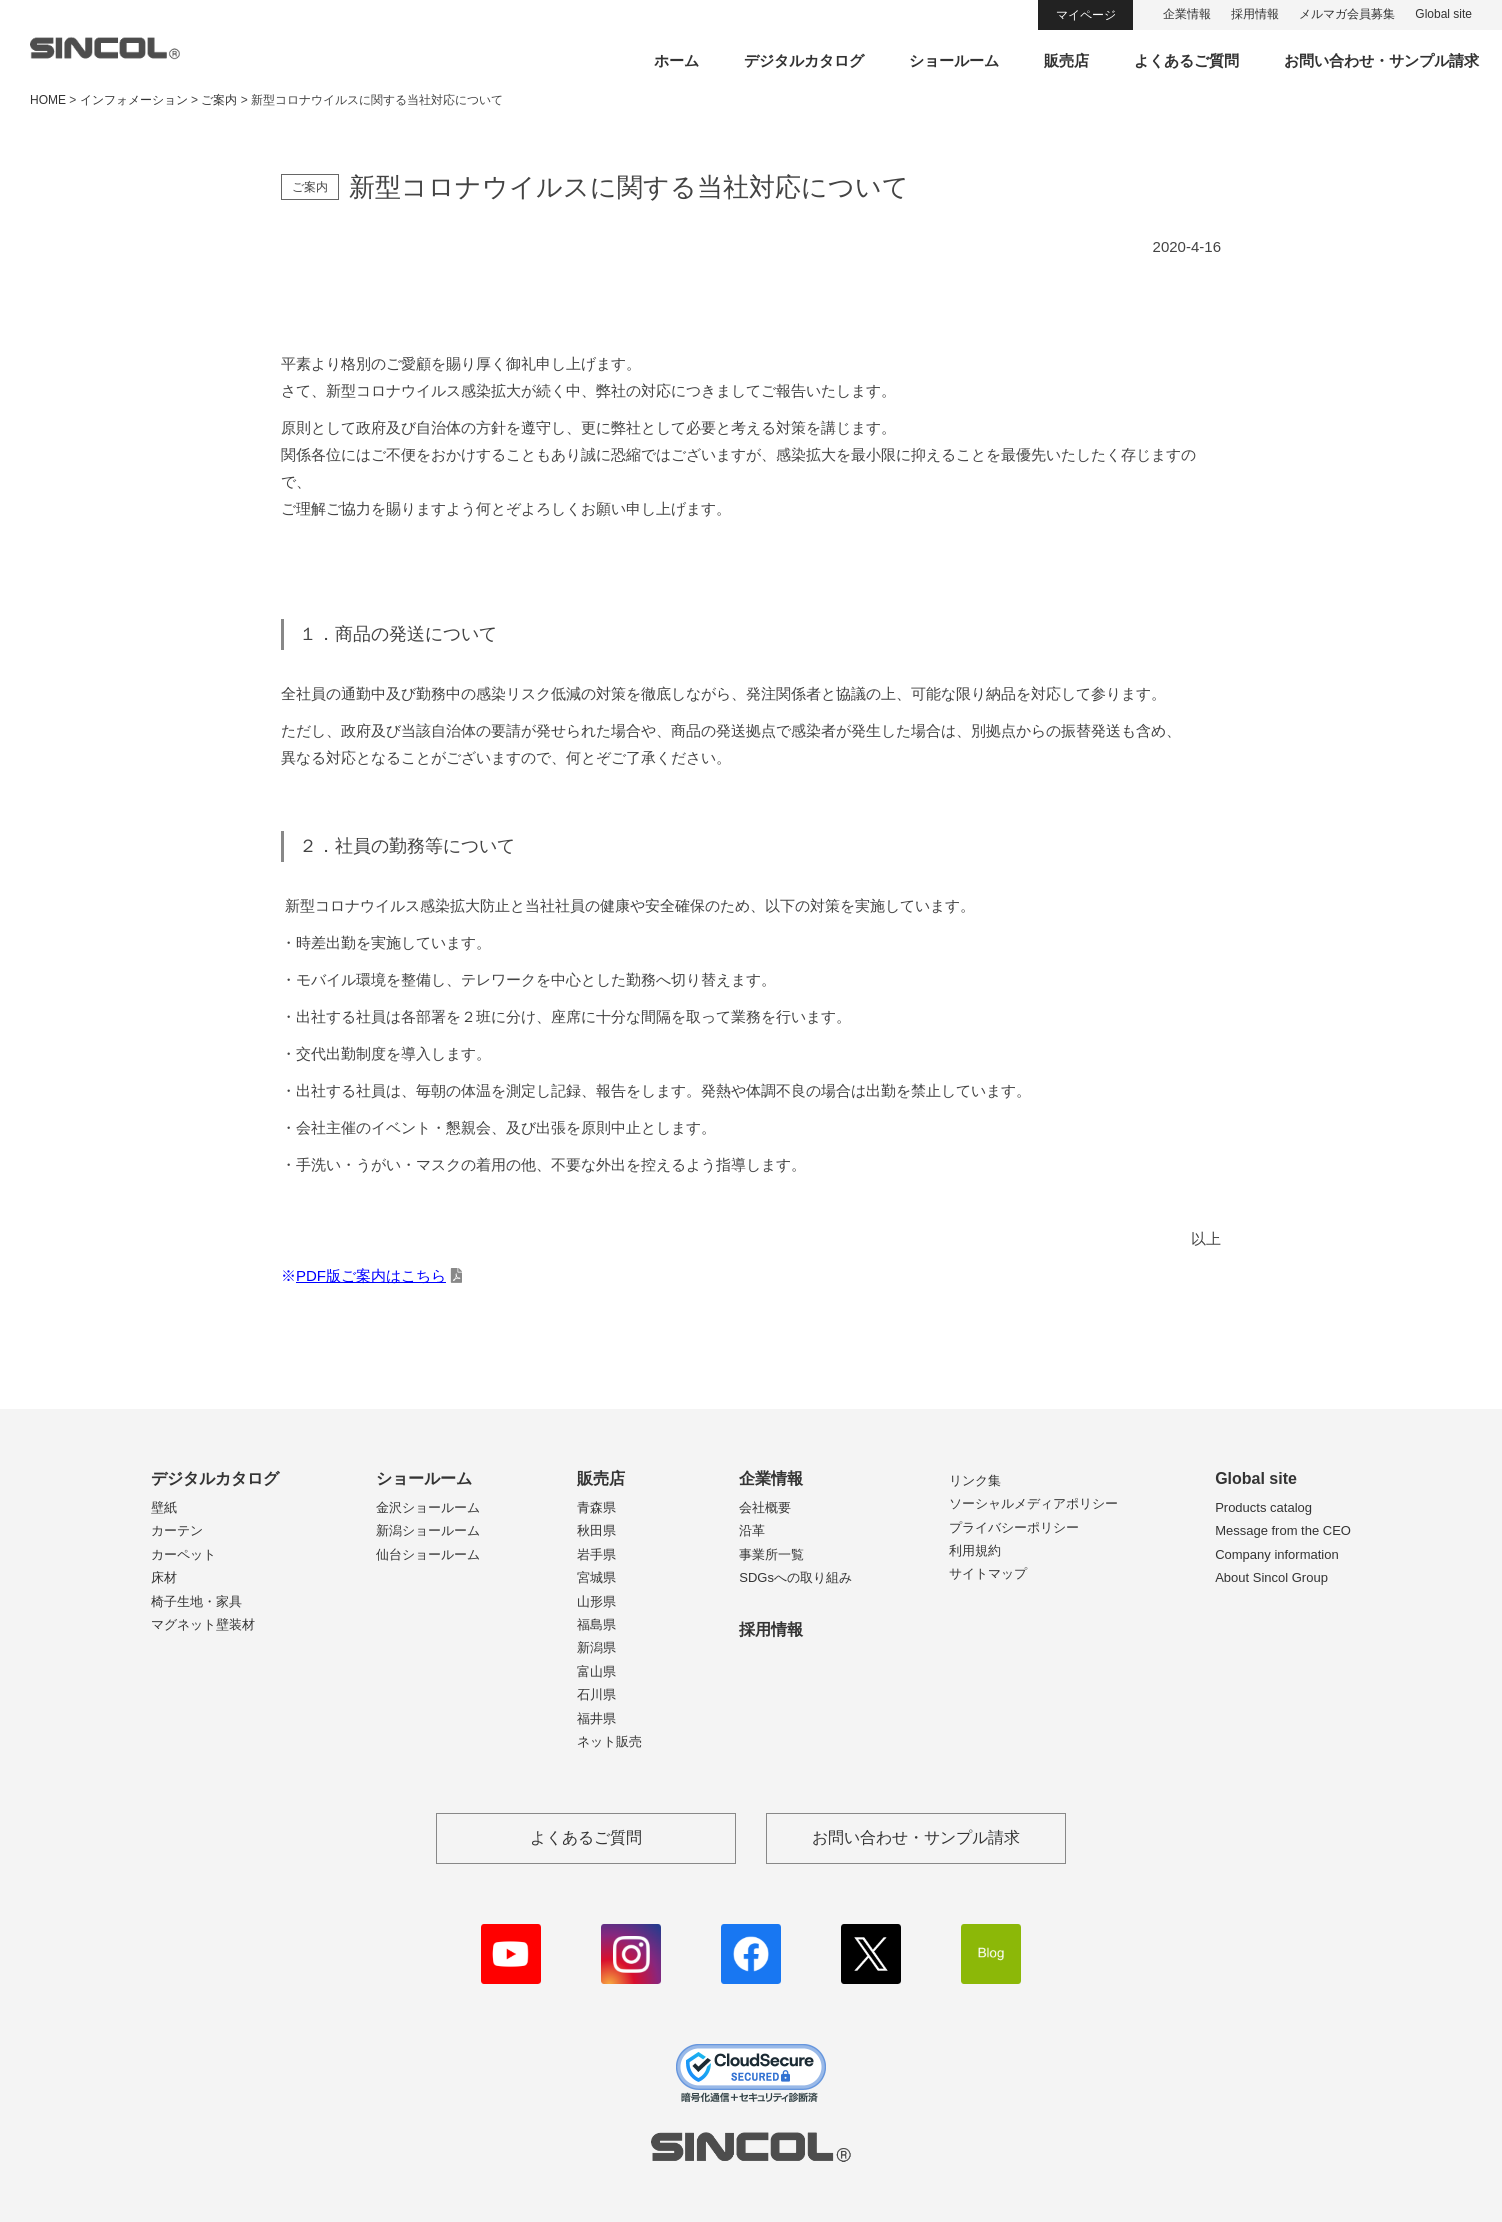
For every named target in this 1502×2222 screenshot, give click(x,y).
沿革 (752, 1530)
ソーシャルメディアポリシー (1033, 1503)
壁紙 (164, 1507)
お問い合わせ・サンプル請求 (1381, 60)
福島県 (596, 1624)
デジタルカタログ (804, 60)
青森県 (596, 1507)
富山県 (596, 1671)
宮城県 (596, 1577)
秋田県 (596, 1530)
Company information (1277, 1554)
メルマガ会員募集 (1347, 14)
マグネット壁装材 (203, 1624)
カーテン (177, 1530)
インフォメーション (134, 100)
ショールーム (954, 60)
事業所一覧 (771, 1554)
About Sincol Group (1271, 1577)
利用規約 (975, 1550)
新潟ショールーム (428, 1530)
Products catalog (1263, 1507)
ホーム (676, 60)
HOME (48, 100)
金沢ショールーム (428, 1507)
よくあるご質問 (1186, 60)
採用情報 (1255, 14)
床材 (164, 1577)
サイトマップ (988, 1573)
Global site (1443, 14)
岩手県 (596, 1554)
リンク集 (975, 1480)
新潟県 (596, 1647)
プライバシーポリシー (1014, 1527)
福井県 (596, 1718)
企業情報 (1187, 14)
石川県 (596, 1694)
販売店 (1066, 60)
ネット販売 (609, 1741)
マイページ (1086, 15)
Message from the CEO (1283, 1530)
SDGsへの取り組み (795, 1577)
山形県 (596, 1601)
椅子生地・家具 (196, 1601)
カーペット (183, 1554)
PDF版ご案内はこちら (371, 1275)
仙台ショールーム (428, 1554)
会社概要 (765, 1507)
